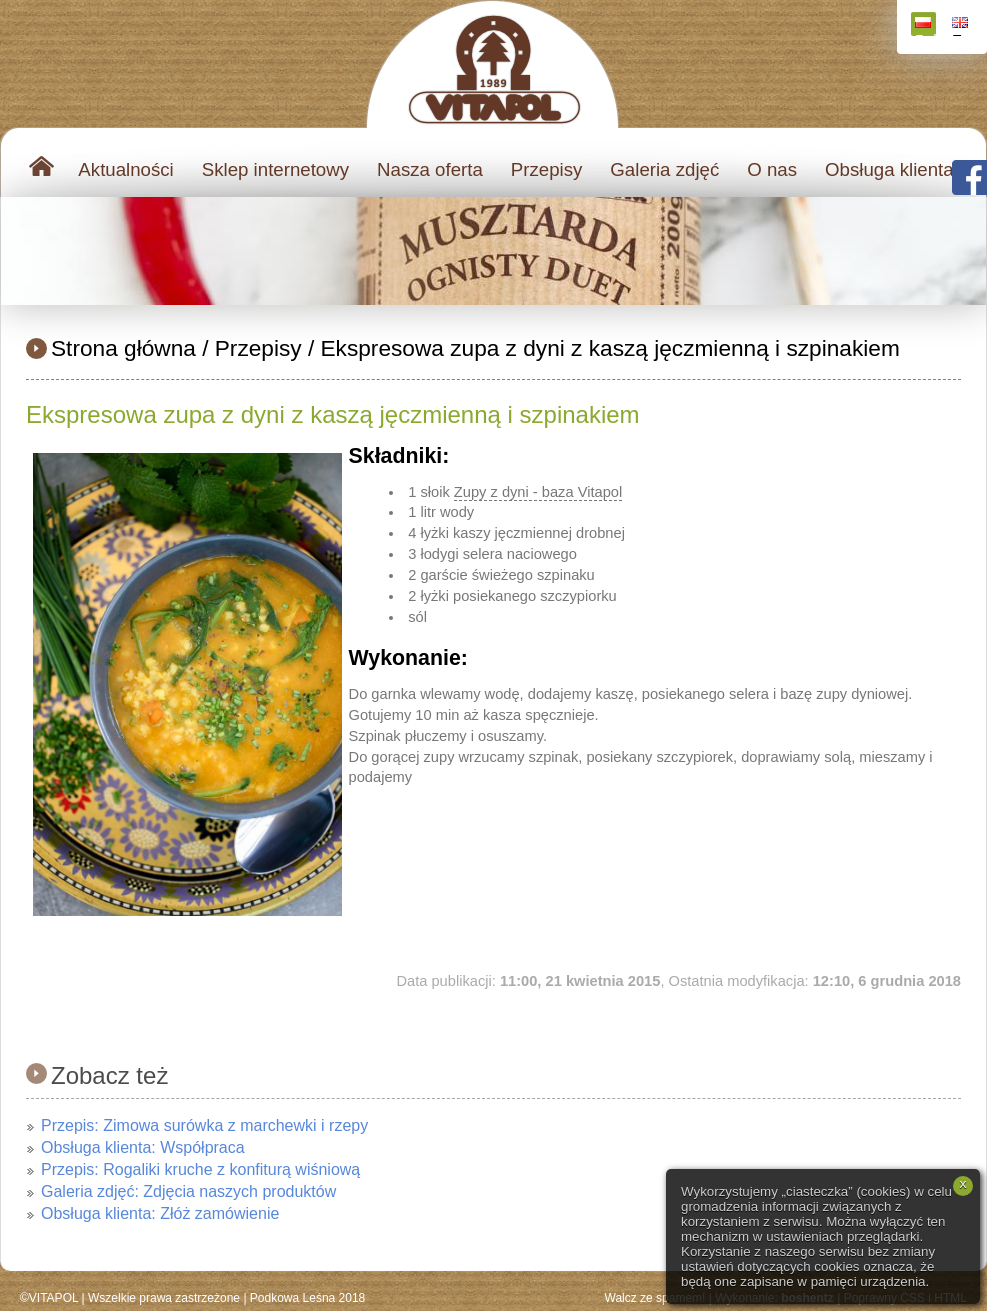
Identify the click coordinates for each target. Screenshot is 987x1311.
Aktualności (125, 169)
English (962, 26)
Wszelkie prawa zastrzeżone (164, 1298)
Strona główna (123, 348)
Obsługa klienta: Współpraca (143, 1147)
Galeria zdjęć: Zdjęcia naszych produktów (188, 1191)
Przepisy (547, 169)
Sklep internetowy (275, 169)
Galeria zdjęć (664, 169)
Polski (925, 26)
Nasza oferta (430, 169)
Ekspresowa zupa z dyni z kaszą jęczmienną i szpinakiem (610, 348)
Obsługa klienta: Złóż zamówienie (160, 1213)
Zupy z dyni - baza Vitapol (538, 492)
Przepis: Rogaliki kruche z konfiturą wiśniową (200, 1169)
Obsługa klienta (889, 169)
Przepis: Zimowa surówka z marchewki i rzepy (204, 1125)
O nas (772, 169)
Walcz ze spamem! (655, 1298)
